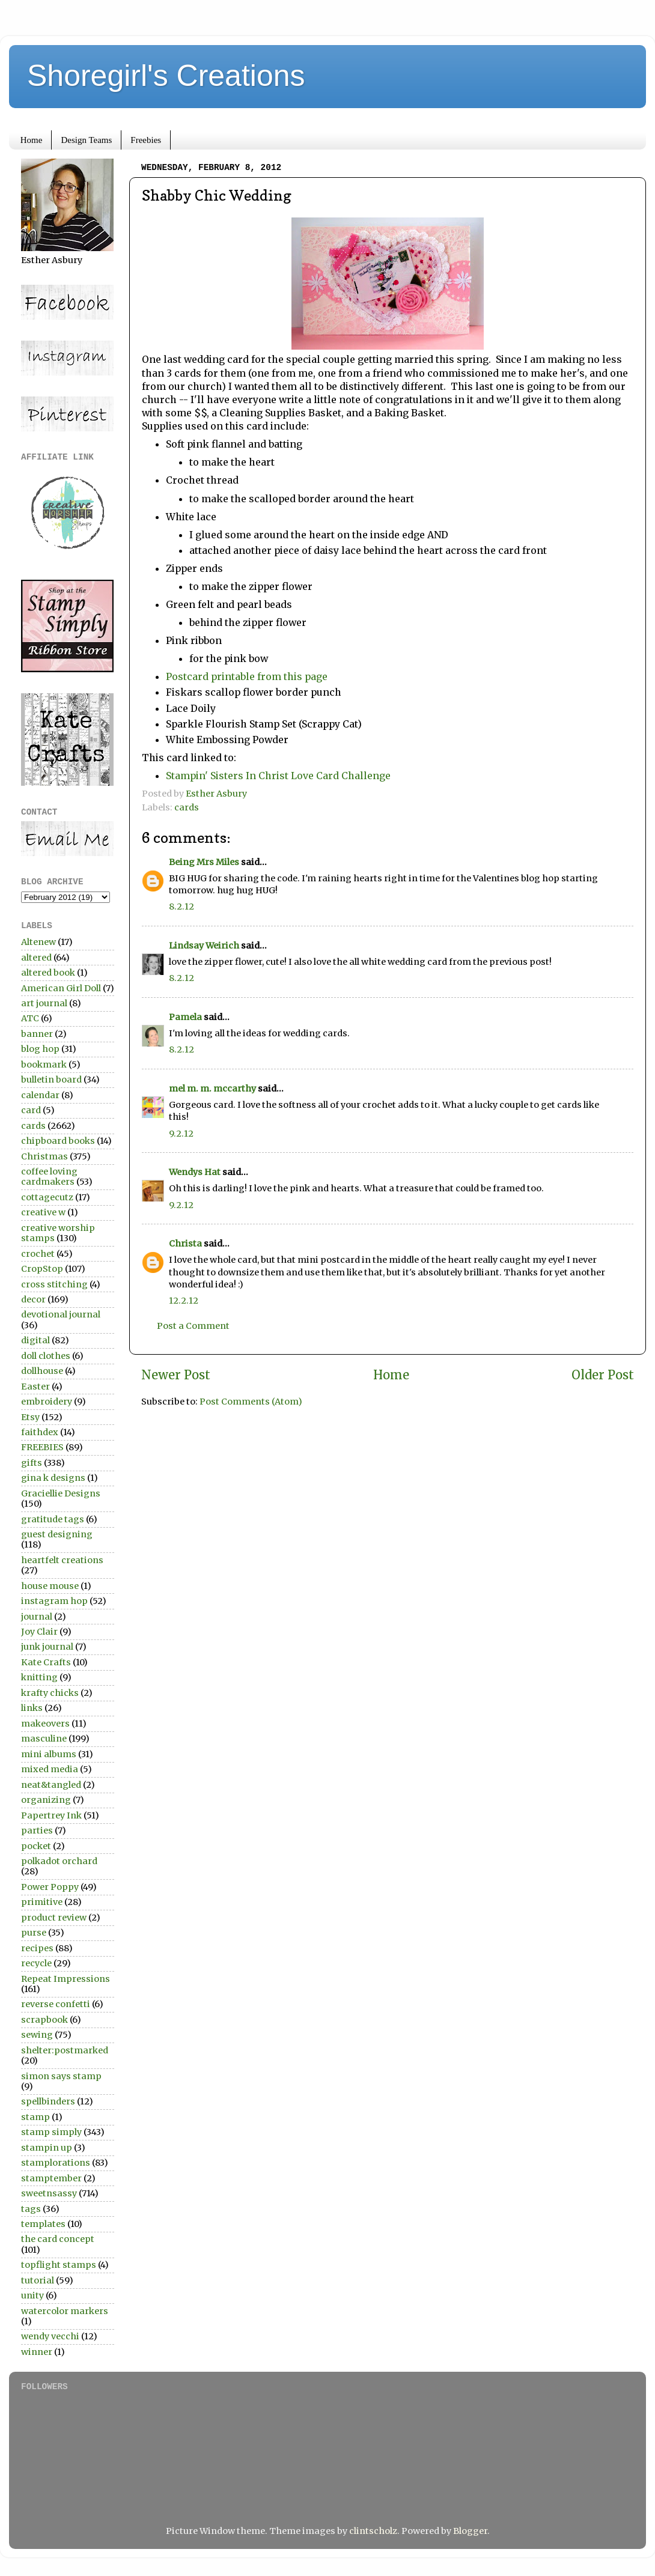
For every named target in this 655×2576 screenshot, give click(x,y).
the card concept (57, 2239)
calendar (40, 1095)
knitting (39, 1677)
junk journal (47, 1646)
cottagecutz (47, 1197)
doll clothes (45, 1355)
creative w (43, 1212)
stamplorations (55, 2162)
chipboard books (58, 1140)
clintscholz (373, 2531)
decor (33, 1299)
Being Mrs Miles (204, 862)
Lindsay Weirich (204, 945)
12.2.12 (183, 1300)
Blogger (470, 2531)
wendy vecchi (50, 2336)
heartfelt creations (62, 1560)
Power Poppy (50, 1887)
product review (54, 1917)
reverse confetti (55, 2004)
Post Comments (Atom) (251, 1401)
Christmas (44, 1156)
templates (43, 2224)
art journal (44, 1003)
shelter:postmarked (64, 2050)
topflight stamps (58, 2264)
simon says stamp (61, 2076)
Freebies (145, 140)
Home (31, 140)
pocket (36, 1846)
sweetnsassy (49, 2193)
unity (32, 2295)
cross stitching (54, 1284)
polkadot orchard (59, 1861)
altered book (48, 972)
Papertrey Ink (51, 1815)
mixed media (49, 1769)
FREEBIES (42, 1447)
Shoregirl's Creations (166, 76)
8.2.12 (181, 906)
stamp (35, 2117)
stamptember (51, 2178)
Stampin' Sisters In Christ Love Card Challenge (278, 776)
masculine (44, 1738)
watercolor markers (64, 2311)
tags (31, 2209)
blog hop (40, 1048)
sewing (37, 2034)
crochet (38, 1253)
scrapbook (44, 2019)
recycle (36, 1963)
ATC (30, 1018)
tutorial (37, 2280)
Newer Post (175, 1375)
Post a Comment (193, 1325)
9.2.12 (181, 1133)
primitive (41, 1902)
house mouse (50, 1586)
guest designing (57, 1534)
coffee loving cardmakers (49, 1176)
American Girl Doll (61, 988)
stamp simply (51, 2132)
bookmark (44, 1064)
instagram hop (54, 1601)
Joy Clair (39, 1631)
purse (33, 1932)
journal (36, 1616)
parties (37, 1830)
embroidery (46, 1401)
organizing (46, 1799)
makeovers (45, 1723)
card (31, 1110)
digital (35, 1340)
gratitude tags (52, 1519)
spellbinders (48, 2101)
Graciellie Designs (60, 1493)
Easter (35, 1386)
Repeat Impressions (65, 1978)
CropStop (42, 1268)
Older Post (602, 1375)
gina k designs (53, 1477)
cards (186, 807)
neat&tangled (51, 1784)
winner (36, 2352)
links (32, 1708)
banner (37, 1033)
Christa (185, 1243)
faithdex (39, 1432)
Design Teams (86, 140)
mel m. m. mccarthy (212, 1088)
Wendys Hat (195, 1172)
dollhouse (42, 1370)
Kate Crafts (46, 1662)
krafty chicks (50, 1692)
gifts (31, 1462)
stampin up (46, 2147)
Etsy (30, 1417)
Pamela (185, 1017)
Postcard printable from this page (247, 676)
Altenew (38, 942)
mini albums (48, 1754)
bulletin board (51, 1079)
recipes (37, 1948)
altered (36, 957)
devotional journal (60, 1314)
